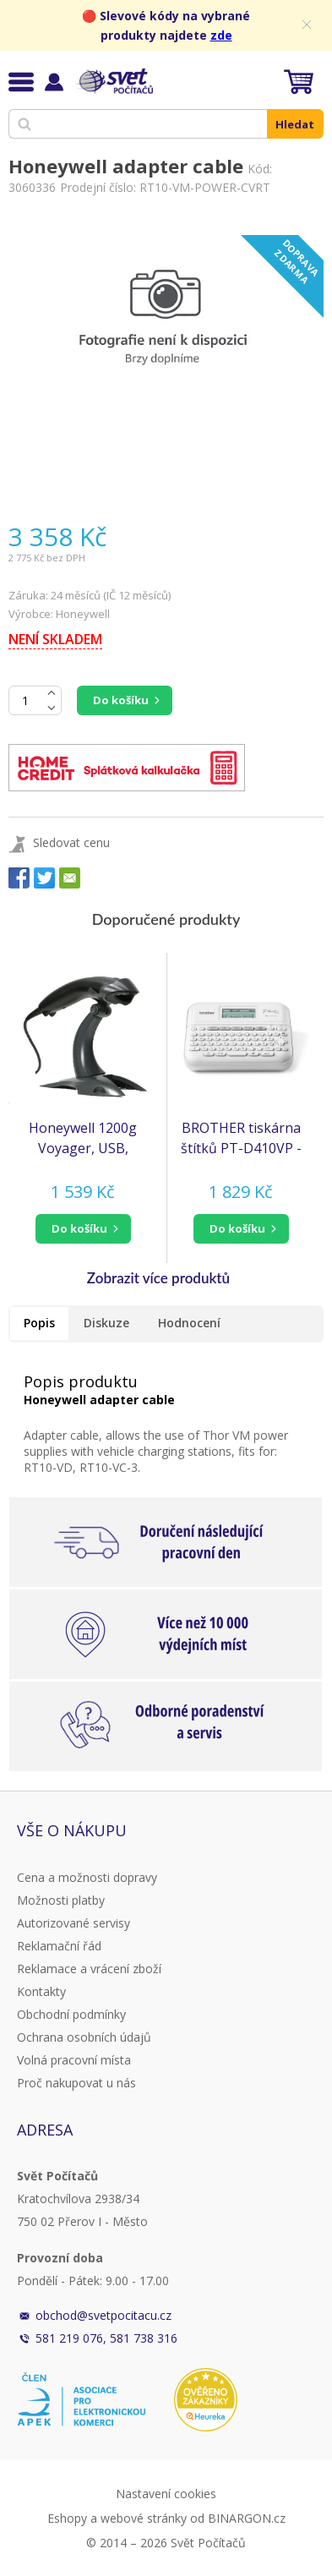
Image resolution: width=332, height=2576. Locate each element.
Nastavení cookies (166, 2494)
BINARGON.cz (247, 2518)
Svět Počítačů (113, 81)
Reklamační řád (59, 1946)
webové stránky (144, 2518)
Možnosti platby (61, 1900)
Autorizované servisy (73, 1923)
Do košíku (121, 700)
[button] (83, 1229)
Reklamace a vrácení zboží (89, 1969)
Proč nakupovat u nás (76, 2083)
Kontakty (41, 1991)
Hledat (294, 124)
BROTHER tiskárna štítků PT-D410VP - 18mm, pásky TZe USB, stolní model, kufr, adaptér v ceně (240, 1138)
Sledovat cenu (71, 842)
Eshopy (67, 2518)
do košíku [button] (79, 1228)
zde (221, 35)
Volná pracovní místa (74, 2060)
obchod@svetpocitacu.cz (103, 2315)
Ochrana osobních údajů (84, 2037)
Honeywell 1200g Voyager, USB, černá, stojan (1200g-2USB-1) (83, 1138)
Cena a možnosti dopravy (87, 1877)
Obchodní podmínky (71, 2014)
